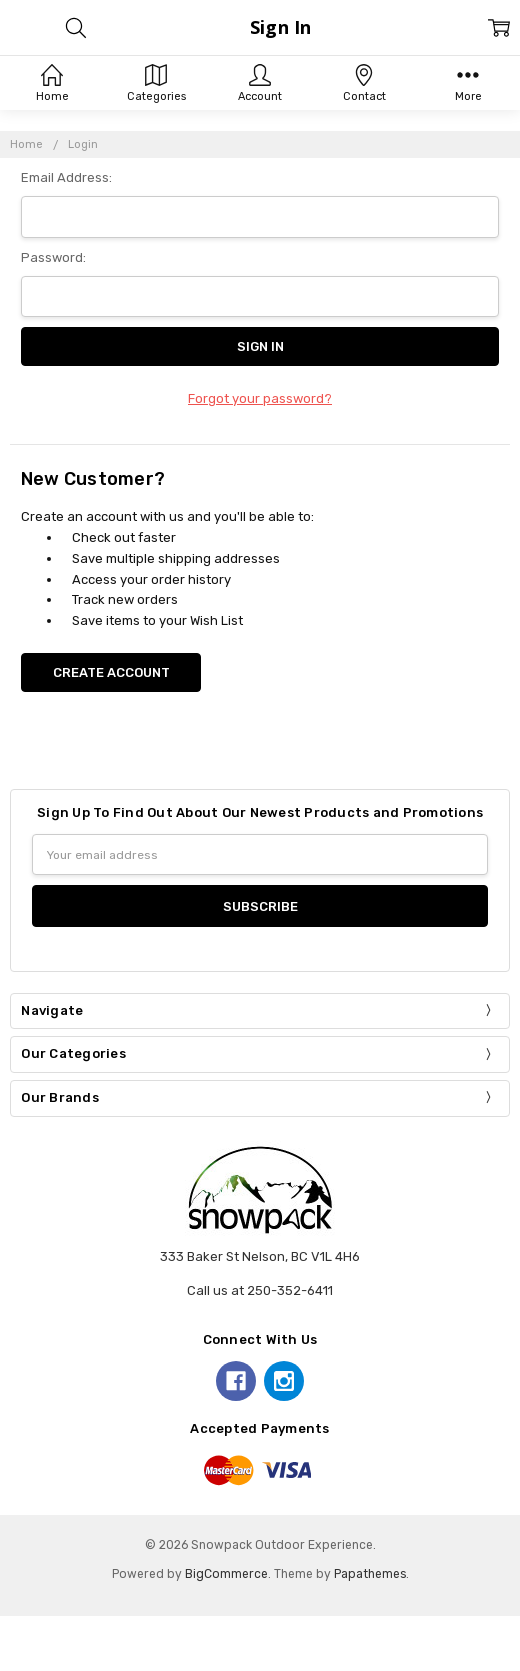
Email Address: (66, 177)
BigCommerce (226, 1574)
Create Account (111, 672)
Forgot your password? (260, 398)
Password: (53, 257)
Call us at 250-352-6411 (260, 1290)
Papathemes (370, 1574)
